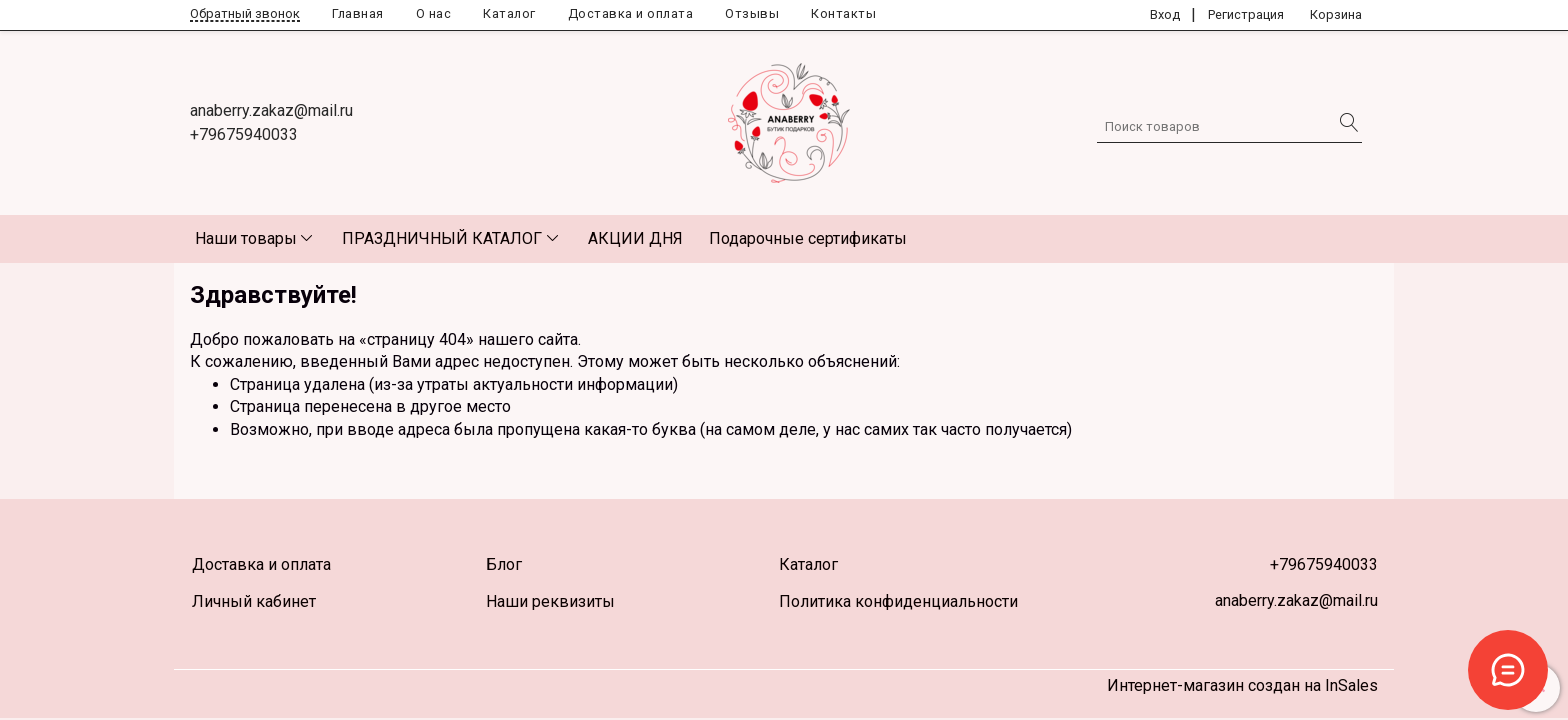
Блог (504, 564)
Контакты (843, 13)
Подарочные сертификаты (808, 238)
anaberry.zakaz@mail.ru (271, 110)
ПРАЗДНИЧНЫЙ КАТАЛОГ (442, 238)
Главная (358, 13)
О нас (434, 13)
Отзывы (752, 13)
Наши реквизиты (550, 601)
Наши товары (246, 238)
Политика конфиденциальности (898, 601)
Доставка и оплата (631, 13)
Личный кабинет (254, 601)
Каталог (509, 13)
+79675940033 (244, 134)
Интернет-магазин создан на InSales (1242, 686)
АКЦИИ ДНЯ (635, 238)
